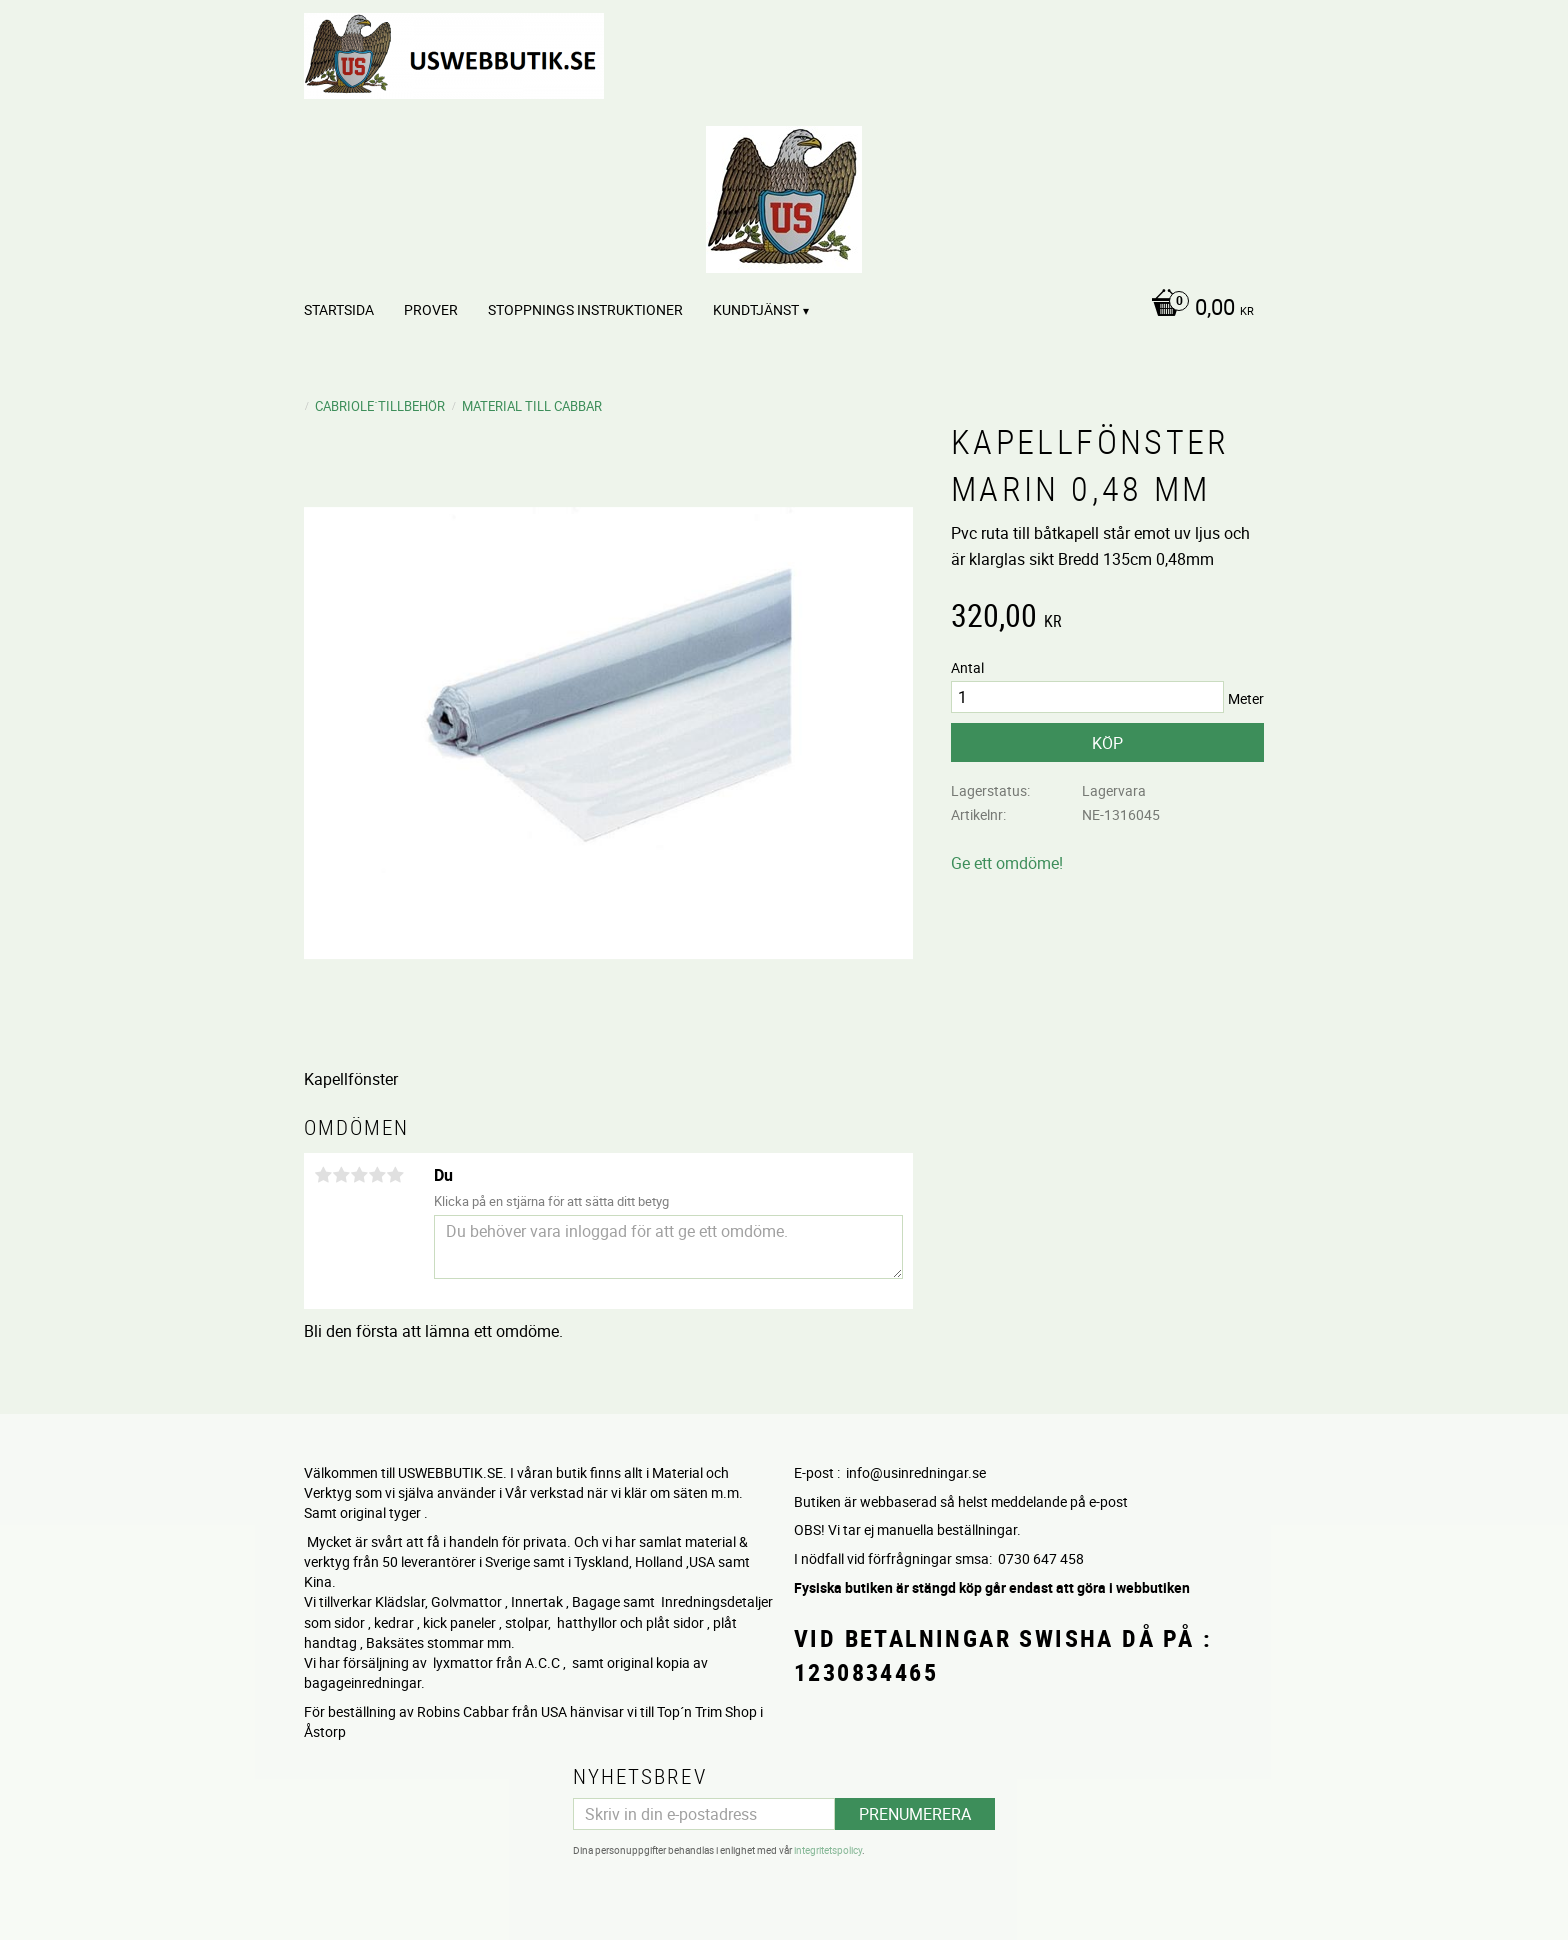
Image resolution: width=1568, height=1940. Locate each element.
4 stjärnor (377, 1175)
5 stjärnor (395, 1175)
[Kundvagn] (1197, 309)
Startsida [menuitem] (339, 309)
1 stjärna (323, 1175)
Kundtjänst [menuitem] (756, 309)
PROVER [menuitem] (431, 309)
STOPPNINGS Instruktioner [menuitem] (585, 309)
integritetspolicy (828, 1850)
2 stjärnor (341, 1175)
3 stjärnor (359, 1175)
